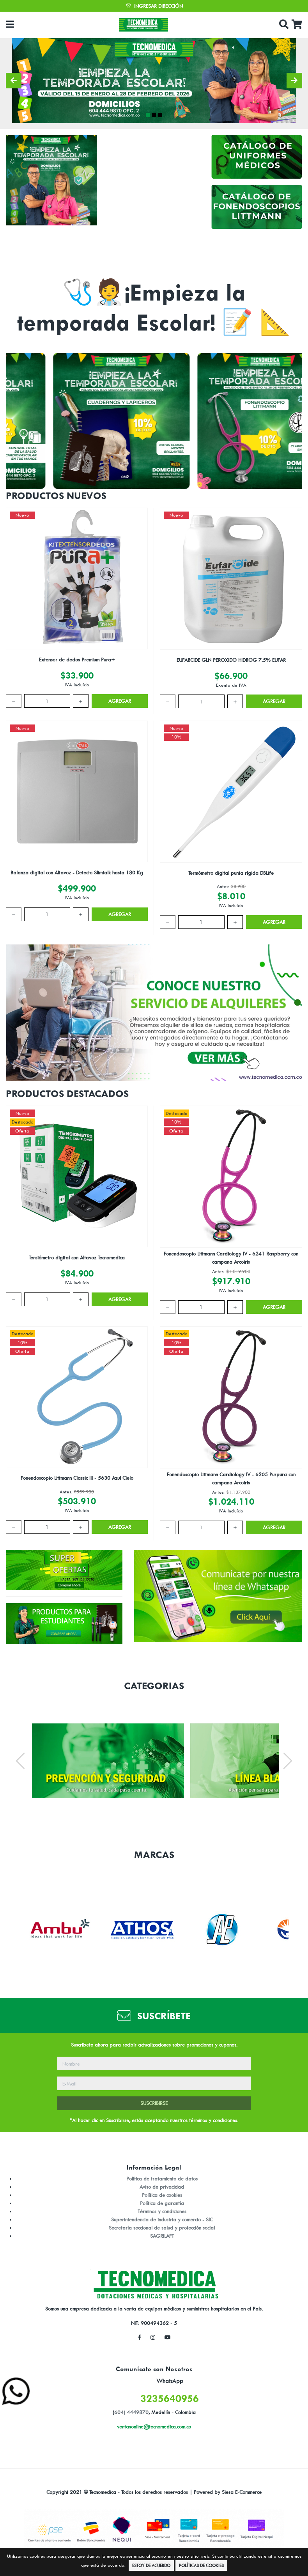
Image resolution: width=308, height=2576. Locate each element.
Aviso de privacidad (162, 2187)
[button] (13, 80)
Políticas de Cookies (201, 2565)
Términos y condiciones (162, 2211)
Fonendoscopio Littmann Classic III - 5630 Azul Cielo (77, 1478)
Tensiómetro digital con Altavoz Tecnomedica (77, 1257)
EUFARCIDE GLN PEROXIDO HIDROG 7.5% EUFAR (231, 660)
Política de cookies (162, 2195)
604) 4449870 (131, 2412)
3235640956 (169, 2398)
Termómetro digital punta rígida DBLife (231, 873)
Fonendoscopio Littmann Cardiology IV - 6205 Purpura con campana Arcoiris (231, 1478)
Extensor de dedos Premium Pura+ (77, 659)
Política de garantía (162, 2203)
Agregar (119, 701)
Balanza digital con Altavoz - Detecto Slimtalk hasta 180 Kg (77, 872)
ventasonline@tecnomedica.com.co (154, 2426)
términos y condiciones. (213, 2120)
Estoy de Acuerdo (151, 2565)
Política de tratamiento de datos (162, 2178)
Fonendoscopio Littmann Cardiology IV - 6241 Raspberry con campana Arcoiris (231, 1257)
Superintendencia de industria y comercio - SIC (162, 2219)
